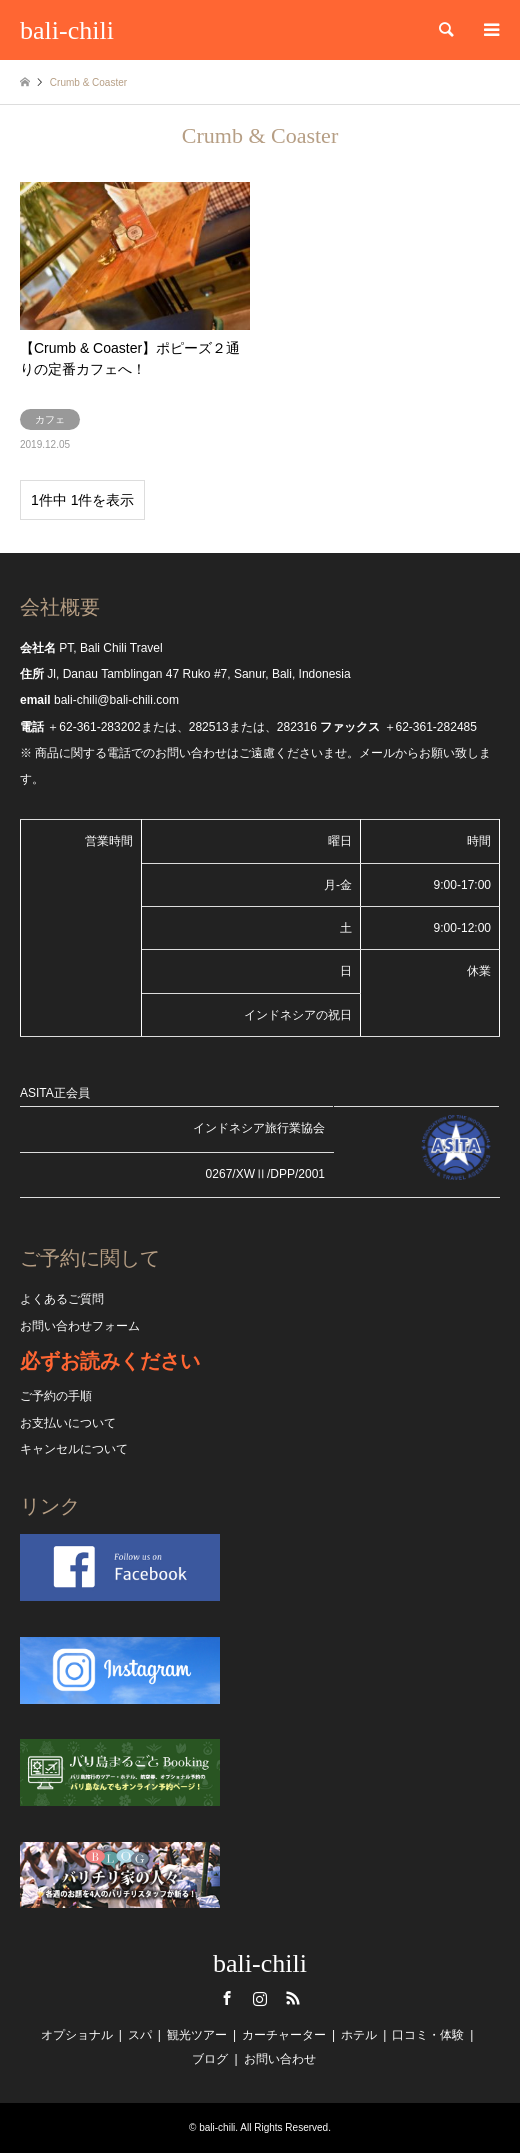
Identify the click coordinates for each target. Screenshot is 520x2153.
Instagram (260, 1998)
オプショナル (77, 2035)
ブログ (210, 2059)
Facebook (227, 1998)
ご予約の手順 (56, 1396)
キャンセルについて (74, 1449)
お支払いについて (68, 1423)
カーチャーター (284, 2035)
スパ (140, 2035)
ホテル (359, 2035)
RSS (293, 1998)
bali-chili (260, 1963)
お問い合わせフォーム (80, 1326)
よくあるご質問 (62, 1299)
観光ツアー (197, 2035)
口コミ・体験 (428, 2035)
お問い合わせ (280, 2059)
